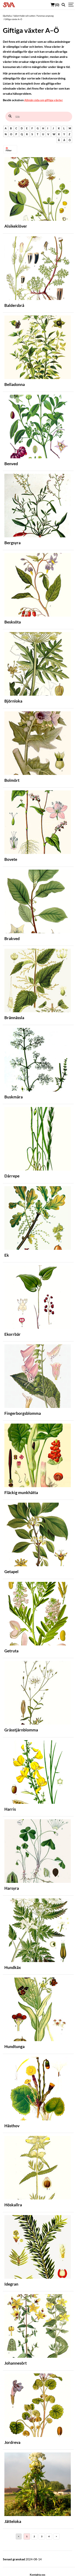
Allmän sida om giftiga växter (43, 100)
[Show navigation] (71, 5)
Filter (9, 149)
